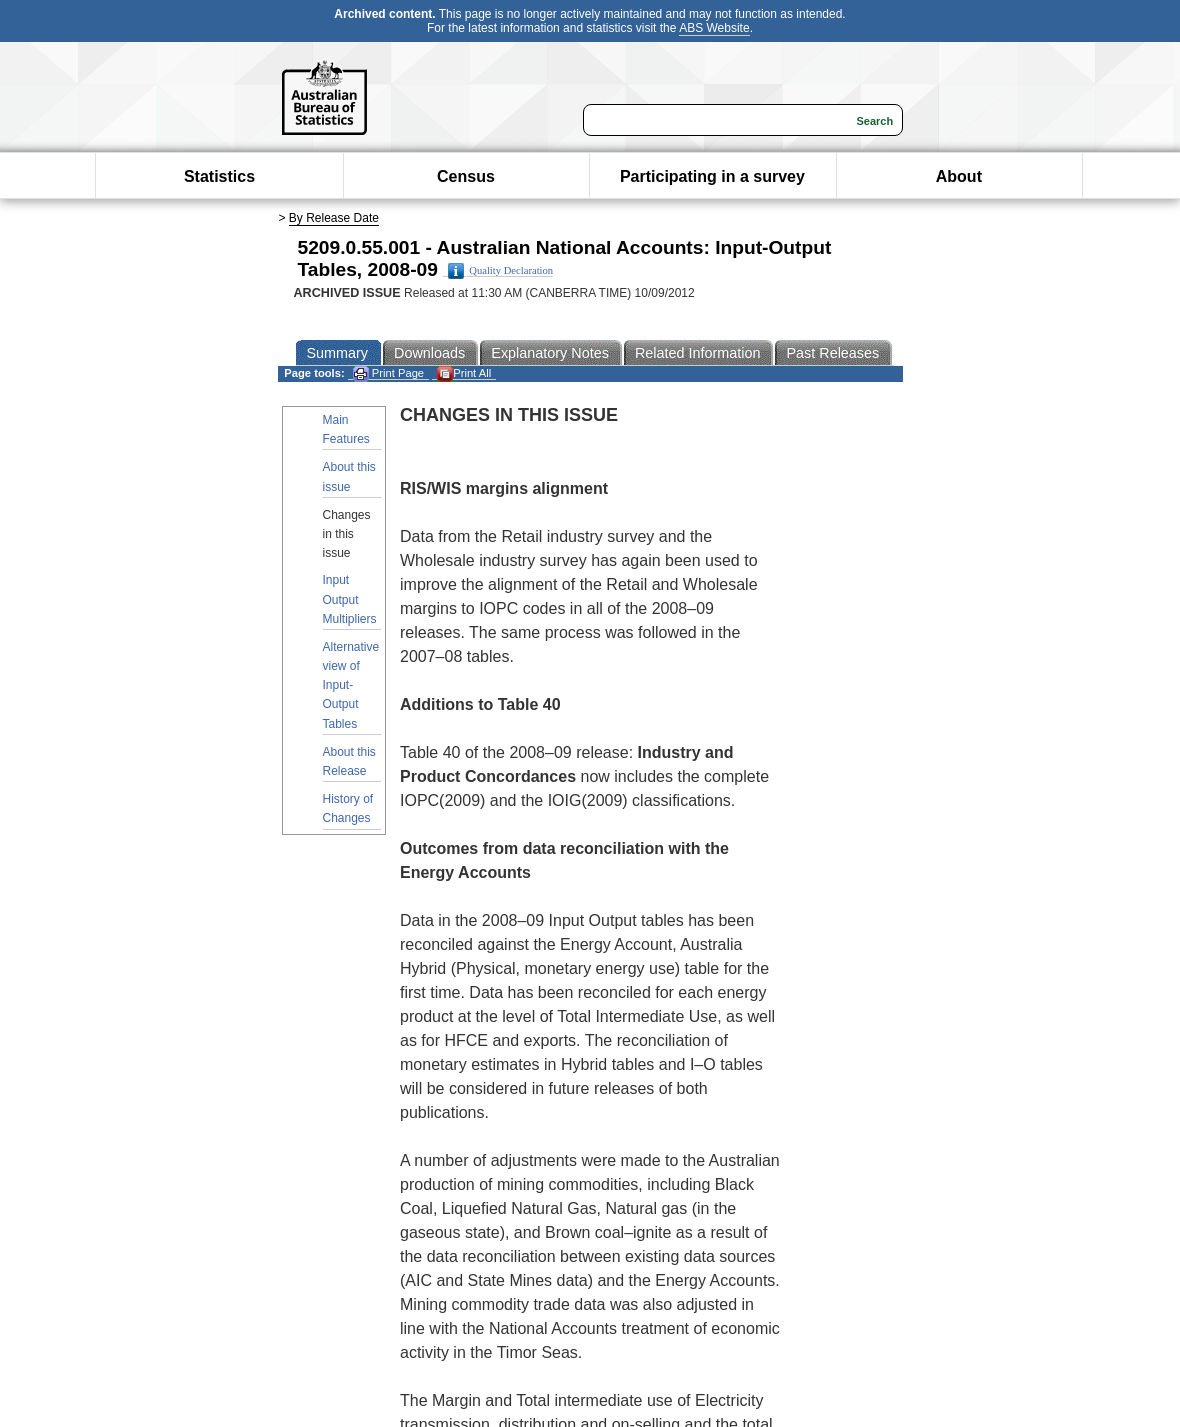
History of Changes (348, 808)
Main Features (346, 429)
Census (466, 176)
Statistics (219, 176)
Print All (464, 373)
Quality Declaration (500, 271)
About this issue (349, 476)
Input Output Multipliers (350, 599)
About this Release (349, 761)
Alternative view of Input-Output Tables (351, 685)
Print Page (388, 373)
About (959, 176)
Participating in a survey (712, 176)
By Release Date (334, 218)
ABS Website (714, 28)
